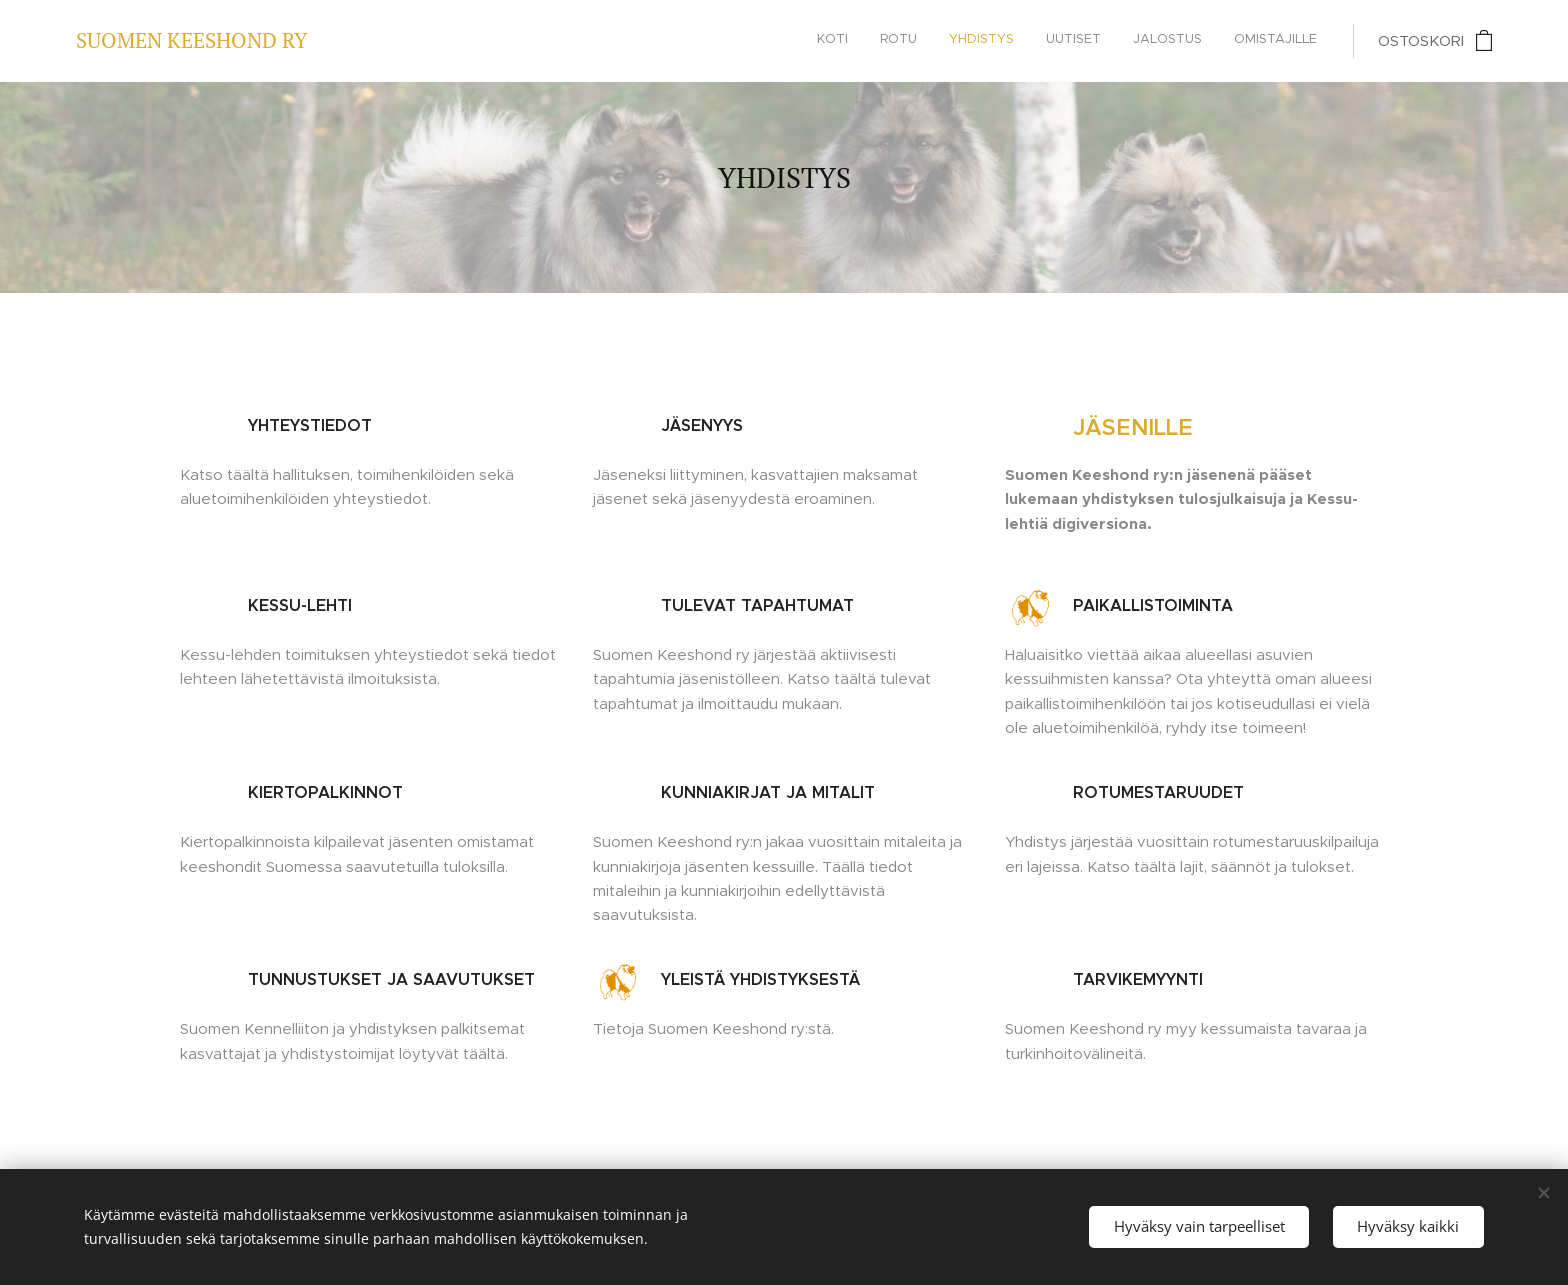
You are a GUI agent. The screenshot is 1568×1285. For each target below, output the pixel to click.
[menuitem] (1162, 41)
